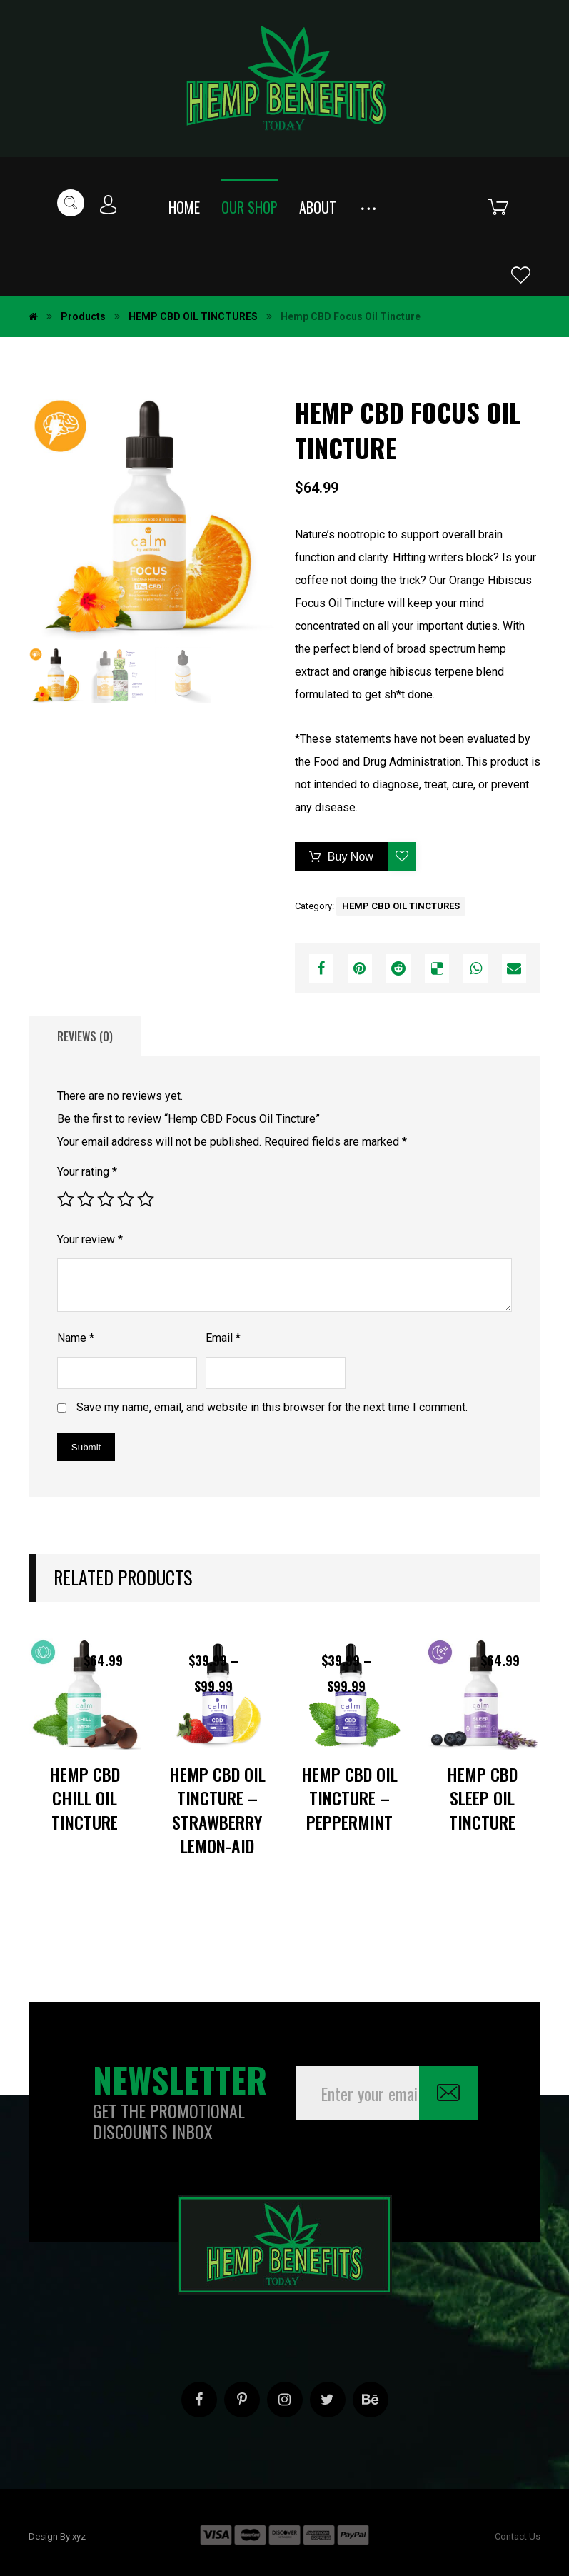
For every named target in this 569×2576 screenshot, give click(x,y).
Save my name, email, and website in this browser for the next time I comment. (272, 1407)
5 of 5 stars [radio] (145, 1199)
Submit (86, 1447)
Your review (90, 1239)
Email (223, 1338)
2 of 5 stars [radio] (85, 1199)
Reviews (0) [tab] (85, 1036)
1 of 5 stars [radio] (65, 1199)
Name (75, 1338)
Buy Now (350, 857)
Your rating (87, 1171)
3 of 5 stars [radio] (105, 1199)
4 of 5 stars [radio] (125, 1199)
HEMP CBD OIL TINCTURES (401, 906)
